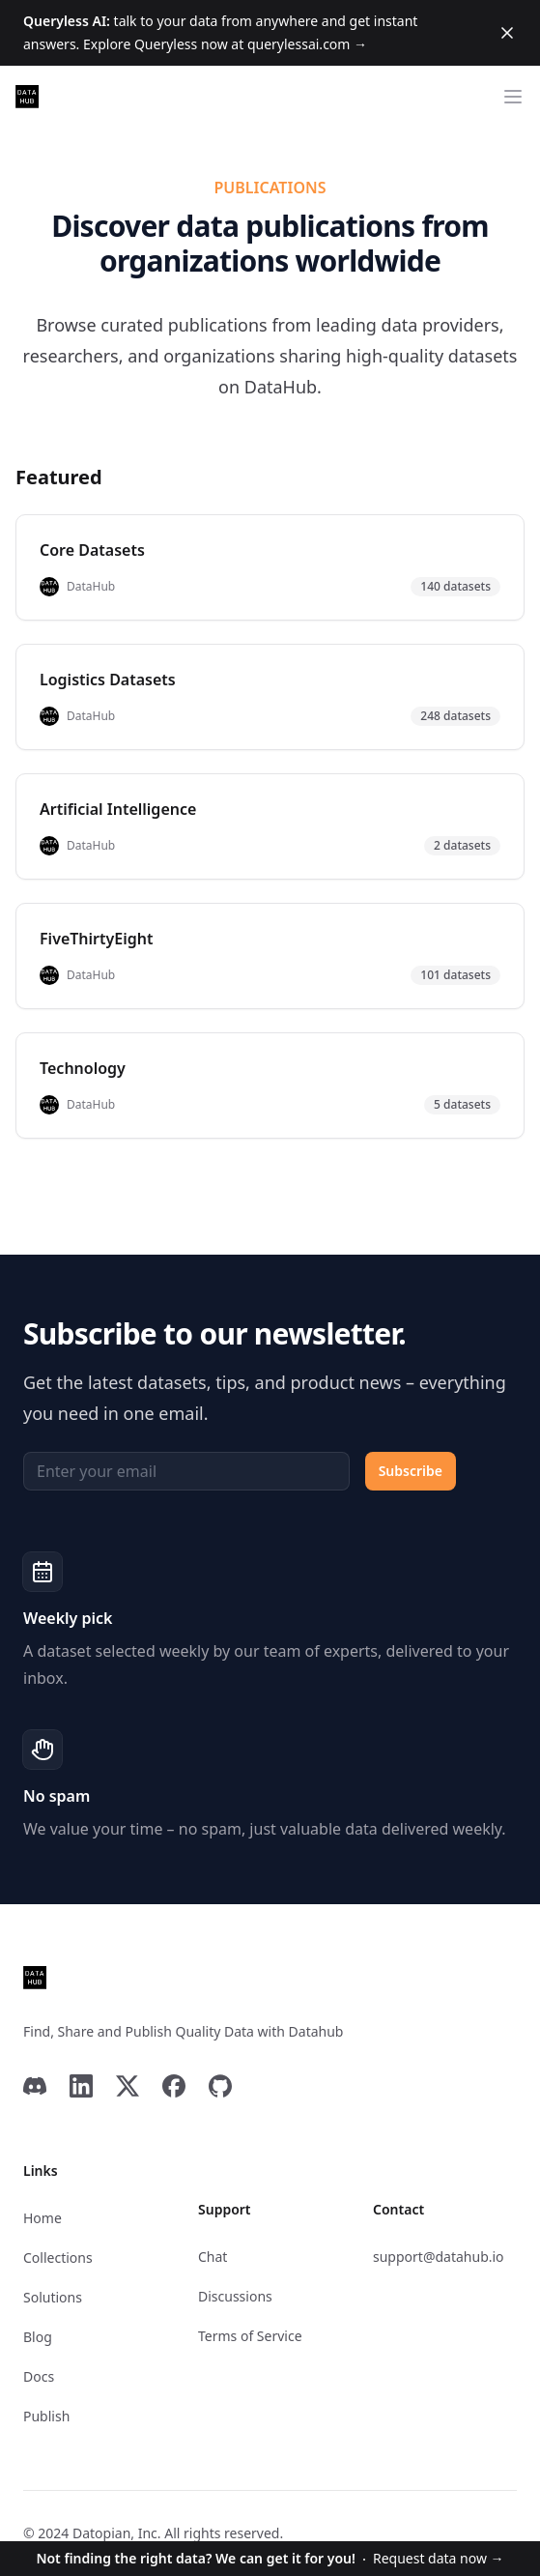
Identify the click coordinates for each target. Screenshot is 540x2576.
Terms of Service (250, 2336)
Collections (58, 2257)
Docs (38, 2376)
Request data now (269, 2558)
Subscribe (410, 1471)
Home (42, 2218)
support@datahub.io (438, 2256)
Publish (46, 2416)
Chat (212, 2256)
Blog (37, 2337)
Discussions (235, 2296)
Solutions (52, 2297)
